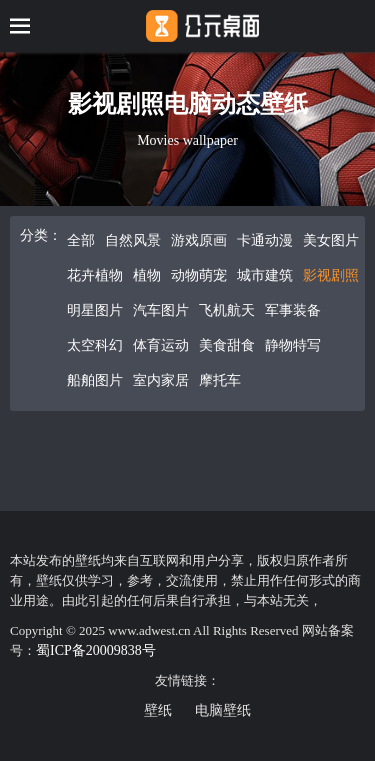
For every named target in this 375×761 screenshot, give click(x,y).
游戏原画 (199, 240)
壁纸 (158, 710)
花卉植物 (95, 275)
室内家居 (161, 380)
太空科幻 (95, 345)
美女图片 (331, 240)
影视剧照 (331, 275)
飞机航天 (227, 310)
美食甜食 (227, 345)
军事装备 (293, 310)
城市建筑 (265, 275)
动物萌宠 (199, 275)
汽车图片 (161, 310)
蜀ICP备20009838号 (96, 650)
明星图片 (95, 310)
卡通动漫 (265, 240)
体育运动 (161, 345)
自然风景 (133, 240)
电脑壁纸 (223, 710)
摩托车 (220, 380)
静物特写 (293, 345)
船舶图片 (95, 380)
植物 (147, 275)
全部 (81, 240)
